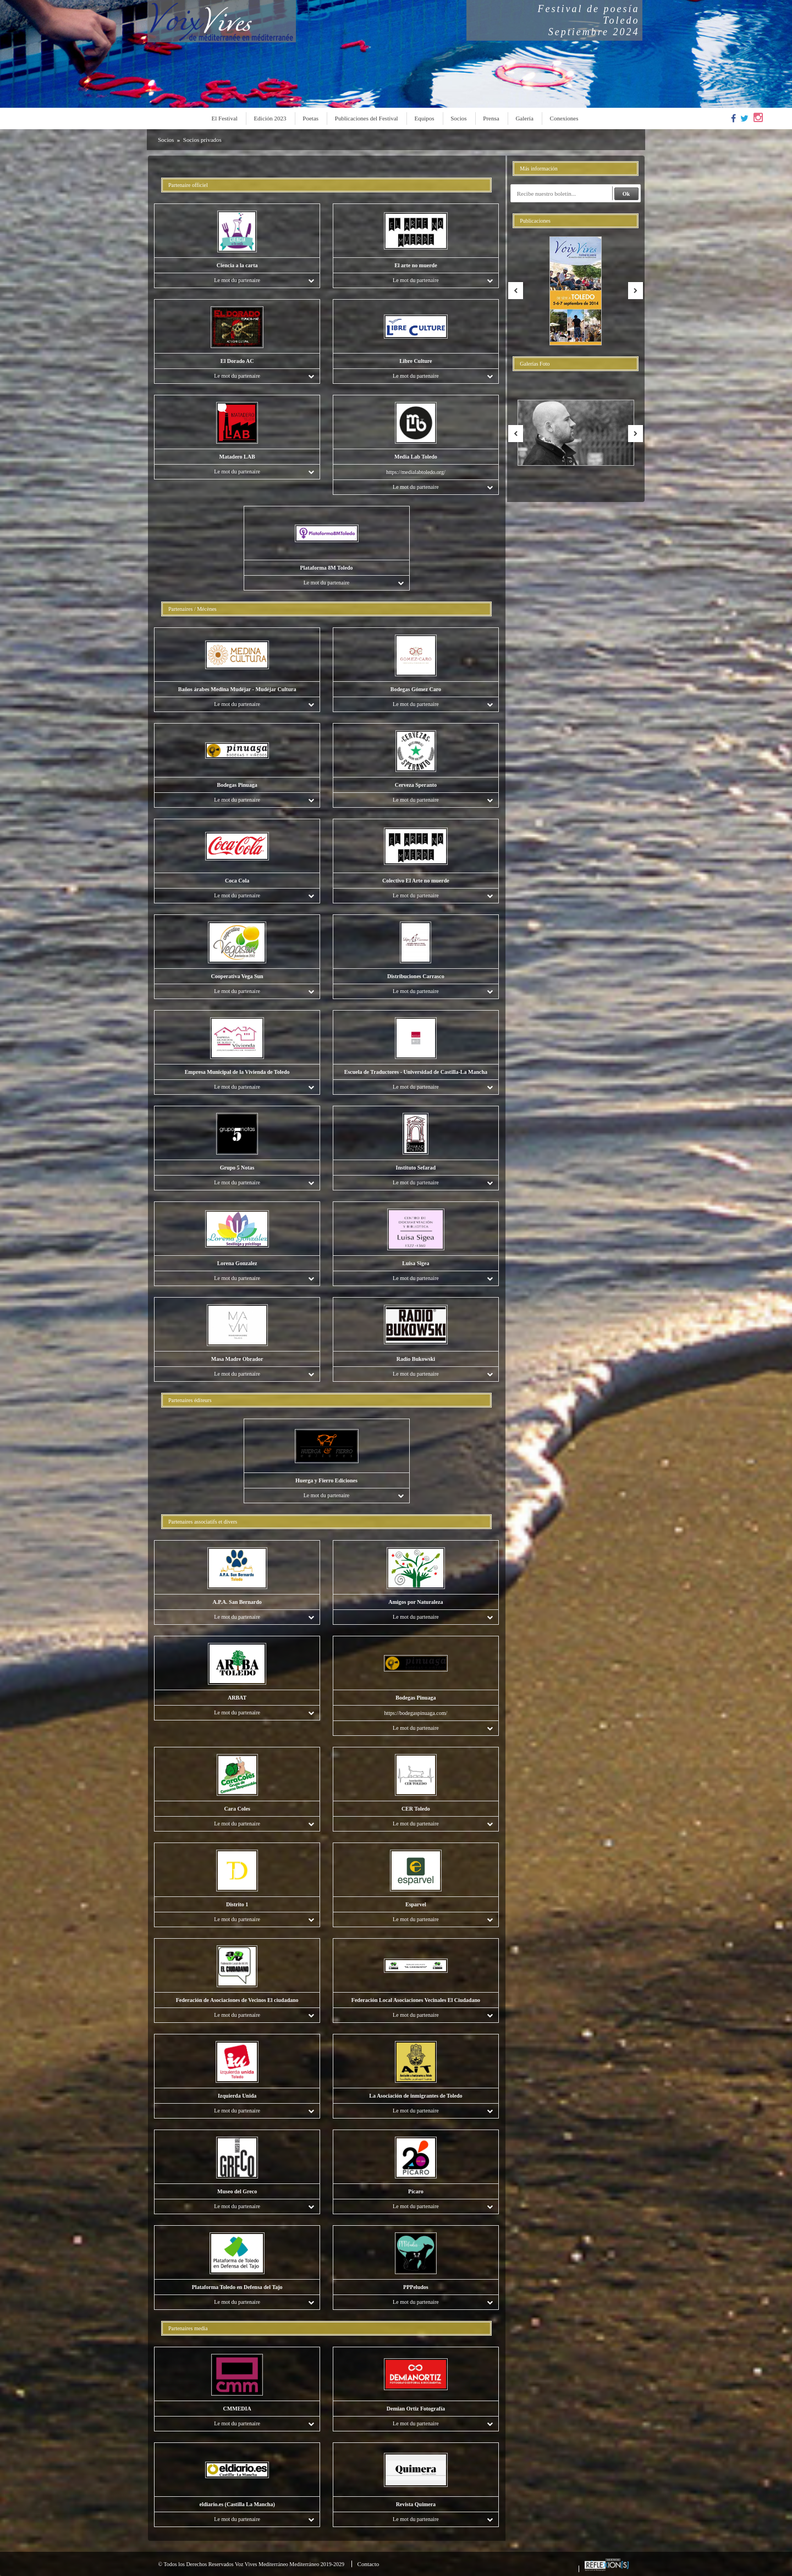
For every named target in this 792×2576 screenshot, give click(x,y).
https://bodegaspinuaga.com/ (416, 1713)
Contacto (369, 2564)
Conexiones (564, 118)
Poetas (310, 118)
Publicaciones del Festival (366, 118)
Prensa (491, 118)
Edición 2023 (270, 118)
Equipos (424, 118)
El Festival (225, 118)
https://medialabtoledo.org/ (416, 472)
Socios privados (202, 139)
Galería (524, 118)
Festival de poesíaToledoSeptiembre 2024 (589, 20)
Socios (458, 118)
